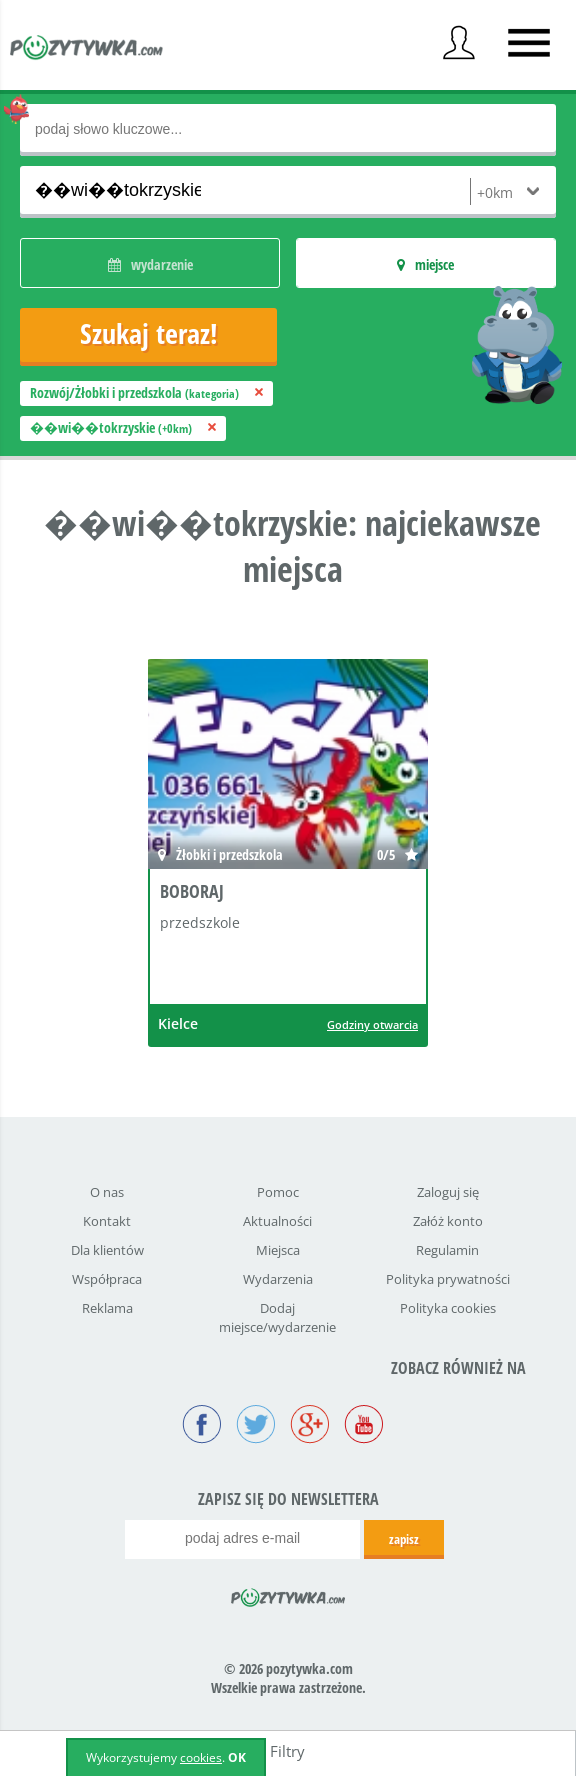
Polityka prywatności (448, 1279)
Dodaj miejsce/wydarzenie (277, 1317)
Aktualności (277, 1221)
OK (237, 1757)
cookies (201, 1757)
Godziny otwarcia (372, 1024)
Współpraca (107, 1279)
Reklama (107, 1308)
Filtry (287, 1751)
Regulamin (447, 1250)
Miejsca (278, 1250)
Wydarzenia (278, 1279)
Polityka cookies (448, 1308)
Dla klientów (107, 1250)
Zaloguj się (448, 1192)
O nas (107, 1192)
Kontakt (107, 1221)
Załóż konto (448, 1221)
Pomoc (278, 1192)
